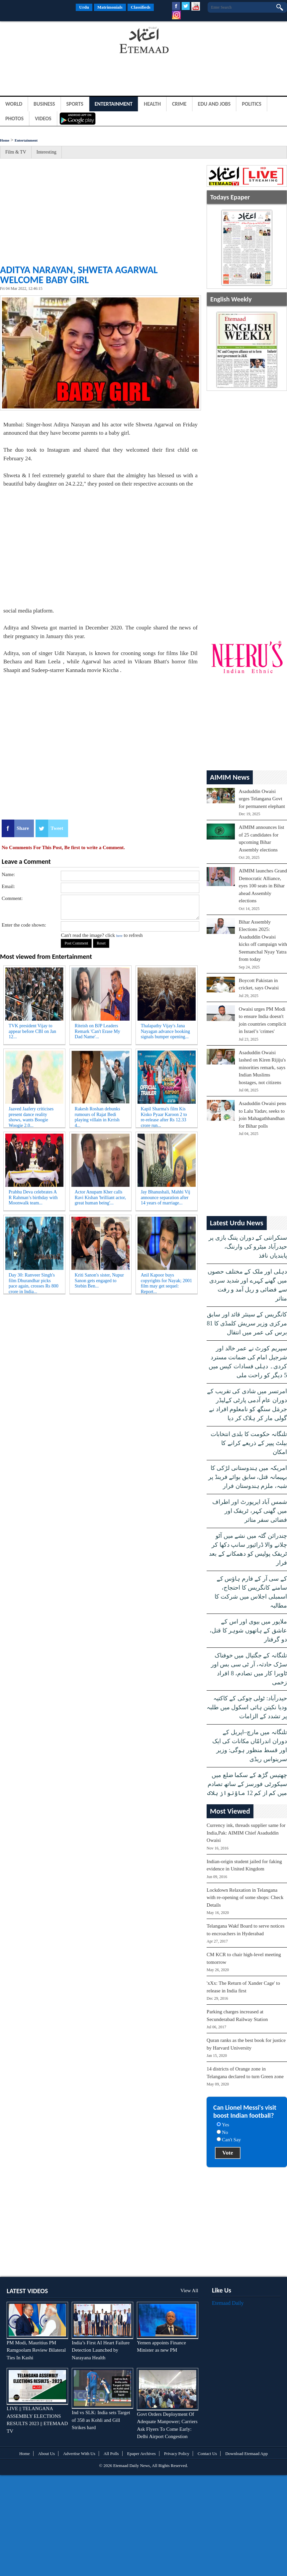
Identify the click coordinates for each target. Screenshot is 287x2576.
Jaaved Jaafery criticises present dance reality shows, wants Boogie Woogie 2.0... (31, 1116)
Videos (43, 118)
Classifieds (140, 7)
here (119, 936)
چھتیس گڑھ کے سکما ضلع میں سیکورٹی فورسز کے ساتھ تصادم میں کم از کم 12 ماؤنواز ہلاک (247, 1784)
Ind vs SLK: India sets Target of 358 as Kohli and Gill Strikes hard (101, 2420)
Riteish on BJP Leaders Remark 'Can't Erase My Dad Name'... (97, 1031)
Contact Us (207, 2453)
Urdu (84, 7)
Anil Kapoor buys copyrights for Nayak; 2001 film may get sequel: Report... (166, 1282)
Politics (251, 104)
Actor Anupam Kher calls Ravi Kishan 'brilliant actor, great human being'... (100, 1197)
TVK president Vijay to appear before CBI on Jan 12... (32, 1031)
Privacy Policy (176, 2453)
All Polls (111, 2453)
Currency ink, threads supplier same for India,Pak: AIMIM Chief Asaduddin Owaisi (246, 1833)
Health (152, 104)
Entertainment (114, 104)
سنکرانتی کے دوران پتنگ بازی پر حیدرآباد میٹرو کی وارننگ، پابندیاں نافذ (248, 1246)
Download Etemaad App (246, 2453)
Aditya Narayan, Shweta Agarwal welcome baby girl (79, 275)
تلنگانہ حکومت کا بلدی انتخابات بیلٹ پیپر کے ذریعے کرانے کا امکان (249, 1443)
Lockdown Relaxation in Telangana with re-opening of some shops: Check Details (245, 1897)
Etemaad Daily (228, 2303)
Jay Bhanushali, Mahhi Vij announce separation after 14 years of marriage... (165, 1197)
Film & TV (15, 152)
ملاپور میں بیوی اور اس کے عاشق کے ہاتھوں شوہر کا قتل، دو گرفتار (248, 1630)
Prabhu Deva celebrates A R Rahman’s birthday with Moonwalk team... (33, 1197)
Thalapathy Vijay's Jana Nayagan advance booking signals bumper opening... (165, 1031)
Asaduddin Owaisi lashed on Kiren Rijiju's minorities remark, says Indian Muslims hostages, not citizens (262, 1067)
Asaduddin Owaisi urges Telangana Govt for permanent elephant (262, 799)
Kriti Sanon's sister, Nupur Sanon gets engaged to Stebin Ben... (99, 1281)
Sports (74, 104)
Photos (14, 118)
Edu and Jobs (214, 104)
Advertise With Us (79, 2453)
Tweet (56, 828)
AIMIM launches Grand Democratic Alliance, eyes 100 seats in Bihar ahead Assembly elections (263, 885)
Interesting (46, 152)
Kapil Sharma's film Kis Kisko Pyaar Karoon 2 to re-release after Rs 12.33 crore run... (164, 1116)
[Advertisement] (53, 41)
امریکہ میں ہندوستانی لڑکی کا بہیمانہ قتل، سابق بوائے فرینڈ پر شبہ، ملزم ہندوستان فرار (247, 1477)
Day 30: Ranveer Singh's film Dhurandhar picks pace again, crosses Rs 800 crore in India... (33, 1282)
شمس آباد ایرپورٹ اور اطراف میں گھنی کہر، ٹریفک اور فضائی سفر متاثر (249, 1511)
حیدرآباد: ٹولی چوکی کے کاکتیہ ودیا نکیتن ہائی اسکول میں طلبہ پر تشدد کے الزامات (247, 1707)
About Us (46, 2453)
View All (189, 2290)
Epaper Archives (141, 2453)
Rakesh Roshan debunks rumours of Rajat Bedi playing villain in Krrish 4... (97, 1116)
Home (4, 140)
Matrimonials (110, 7)
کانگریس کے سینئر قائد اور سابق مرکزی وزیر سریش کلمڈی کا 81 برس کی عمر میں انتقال (247, 1323)
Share (23, 828)
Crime (179, 104)
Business (44, 104)
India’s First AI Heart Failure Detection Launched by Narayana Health (101, 2350)
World (13, 104)
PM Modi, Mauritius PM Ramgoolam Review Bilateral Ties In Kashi (36, 2350)
